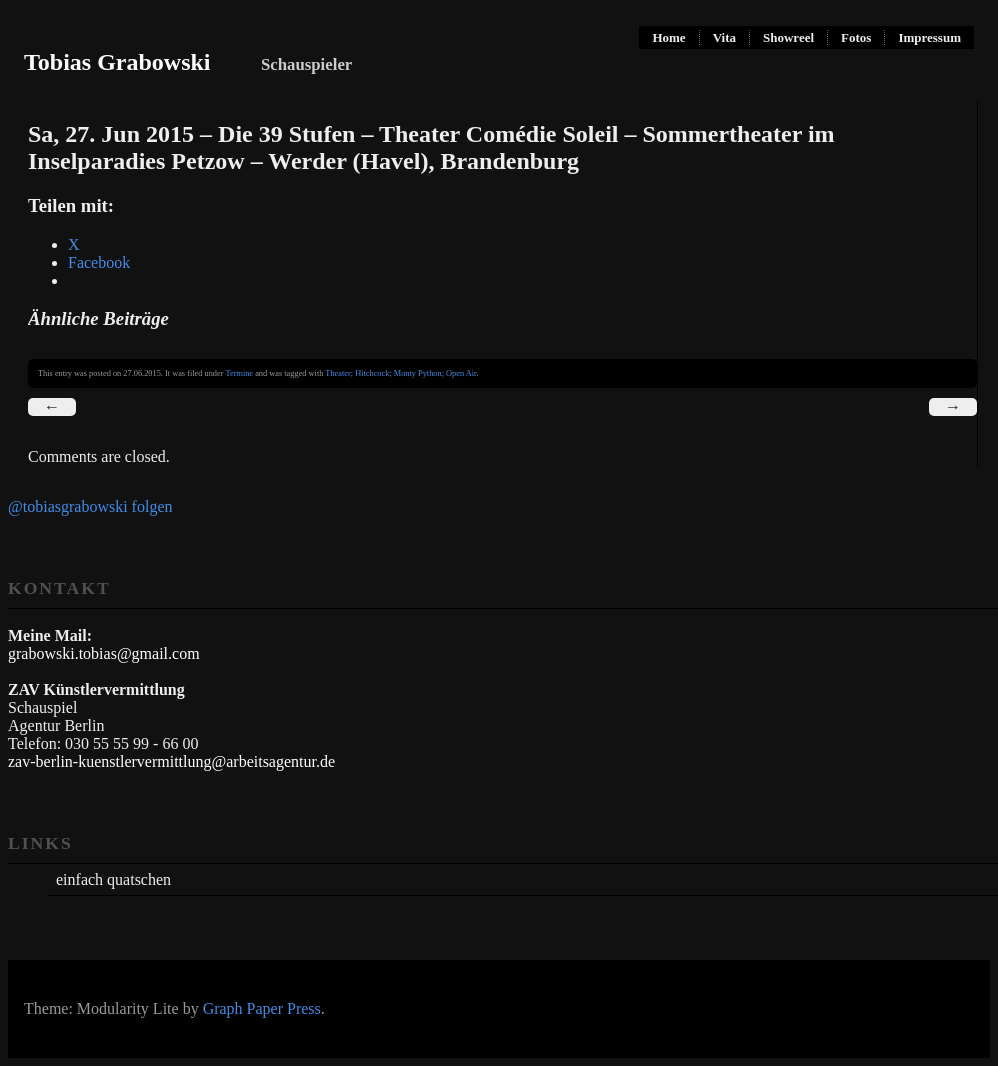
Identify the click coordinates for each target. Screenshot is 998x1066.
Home (668, 37)
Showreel (788, 37)
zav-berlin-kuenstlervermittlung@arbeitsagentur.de (171, 761)
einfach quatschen (113, 879)
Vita (724, 37)
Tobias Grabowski (117, 62)
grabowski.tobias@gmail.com (104, 653)
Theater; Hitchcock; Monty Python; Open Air (400, 373)
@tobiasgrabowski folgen (90, 506)
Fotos (856, 37)
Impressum (929, 37)
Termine (239, 373)
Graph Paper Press (262, 1008)
